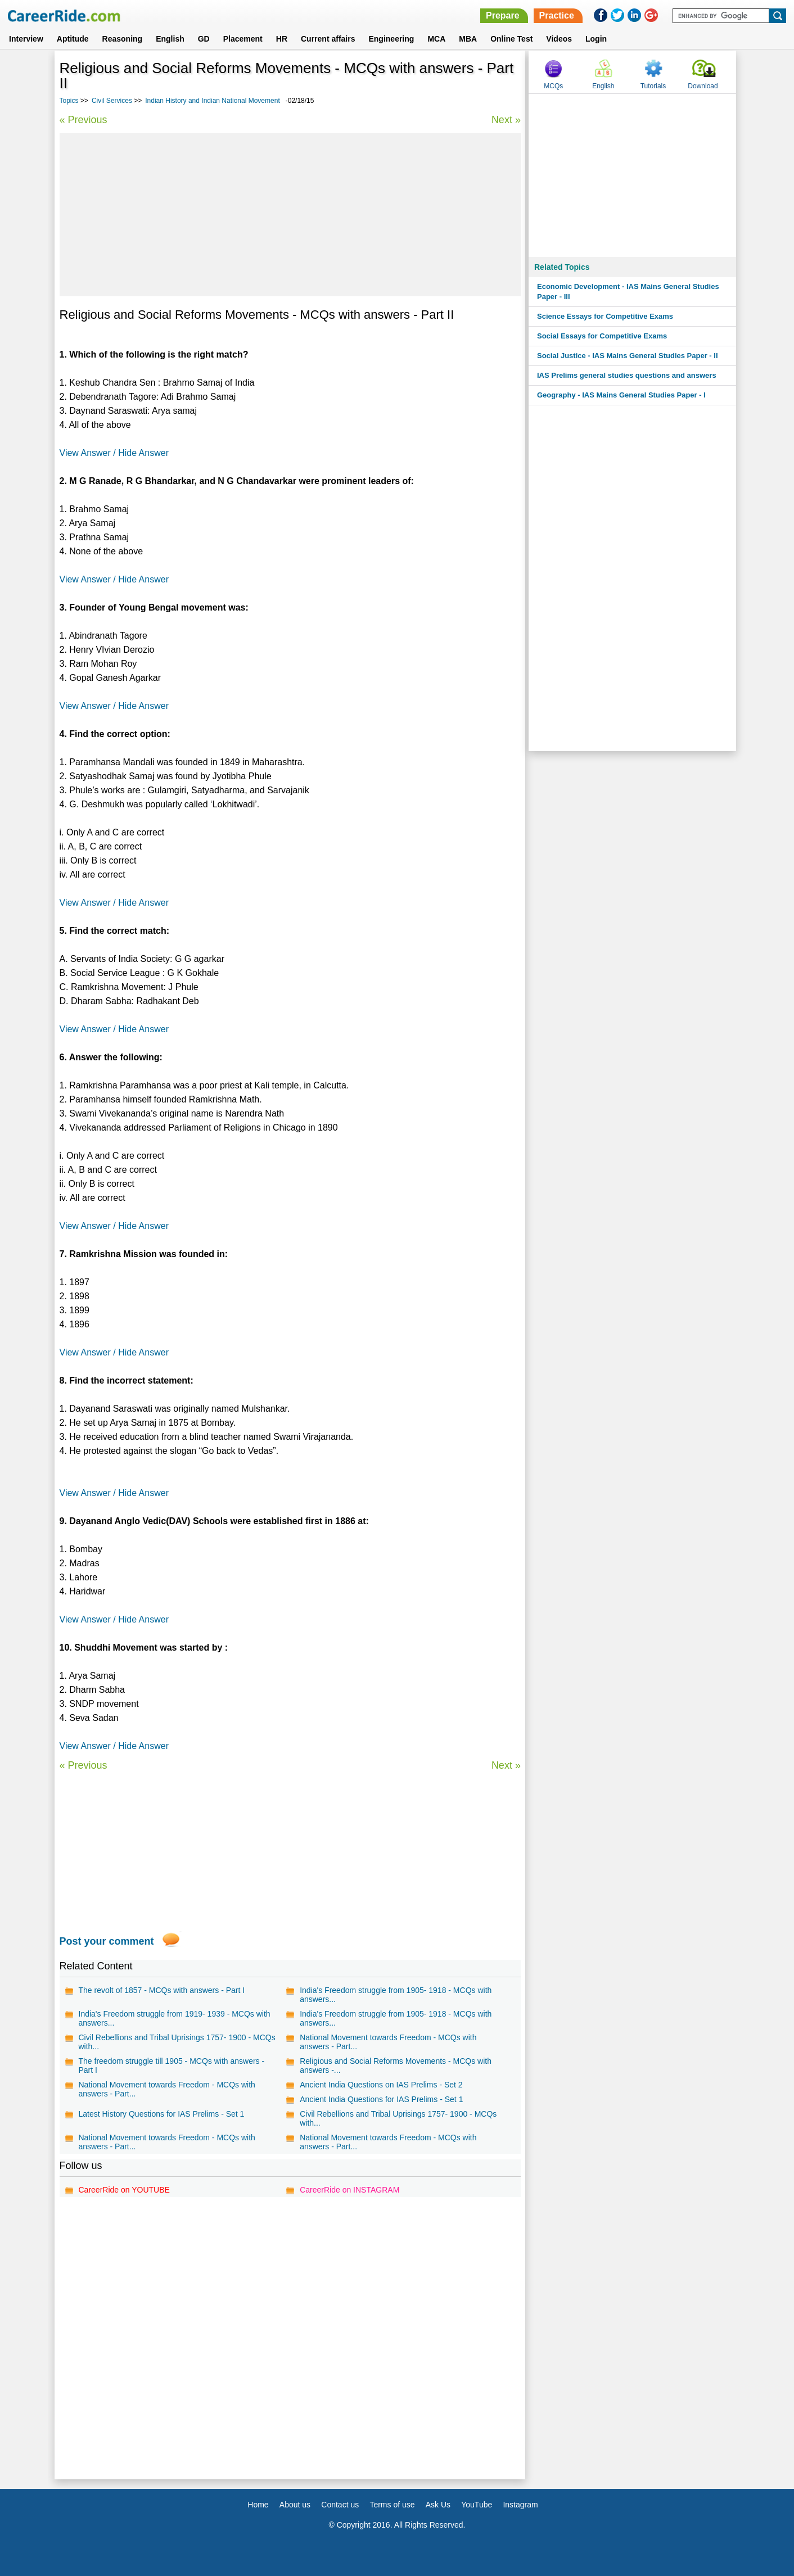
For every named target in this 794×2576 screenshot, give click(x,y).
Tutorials (653, 86)
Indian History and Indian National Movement (212, 101)
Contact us (340, 2504)
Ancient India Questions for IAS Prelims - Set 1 (381, 2099)
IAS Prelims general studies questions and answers (626, 375)
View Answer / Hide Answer (114, 453)
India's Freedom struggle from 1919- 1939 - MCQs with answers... (174, 2018)
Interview (26, 38)
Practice (556, 15)
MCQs (553, 86)
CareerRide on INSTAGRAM (349, 2189)
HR (281, 38)
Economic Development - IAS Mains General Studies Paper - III (628, 291)
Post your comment (107, 1941)
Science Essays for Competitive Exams (605, 316)
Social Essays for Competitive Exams (602, 336)
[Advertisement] (290, 214)
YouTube (476, 2504)
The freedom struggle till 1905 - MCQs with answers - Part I (172, 2066)
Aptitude (73, 38)
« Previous (83, 119)
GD (204, 38)
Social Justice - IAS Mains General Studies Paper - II (627, 355)
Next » (506, 119)
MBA (468, 38)
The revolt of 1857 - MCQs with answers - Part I (162, 1990)
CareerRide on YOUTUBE (124, 2189)
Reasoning (122, 38)
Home (257, 2504)
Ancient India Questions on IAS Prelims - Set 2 (381, 2084)
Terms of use (391, 2504)
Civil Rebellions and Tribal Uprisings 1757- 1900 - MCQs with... (177, 2042)
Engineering (391, 38)
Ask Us (438, 2504)
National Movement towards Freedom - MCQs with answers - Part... (388, 2042)
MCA (436, 38)
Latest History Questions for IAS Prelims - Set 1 (162, 2113)
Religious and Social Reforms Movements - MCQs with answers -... (395, 2066)
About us (294, 2504)
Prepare (503, 15)
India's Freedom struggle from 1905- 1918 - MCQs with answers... (395, 1995)
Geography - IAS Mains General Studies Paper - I (621, 395)
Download (703, 86)
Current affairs (328, 38)
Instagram (520, 2504)
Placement (243, 38)
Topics (69, 101)
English (170, 38)
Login (596, 38)
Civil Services (112, 101)
